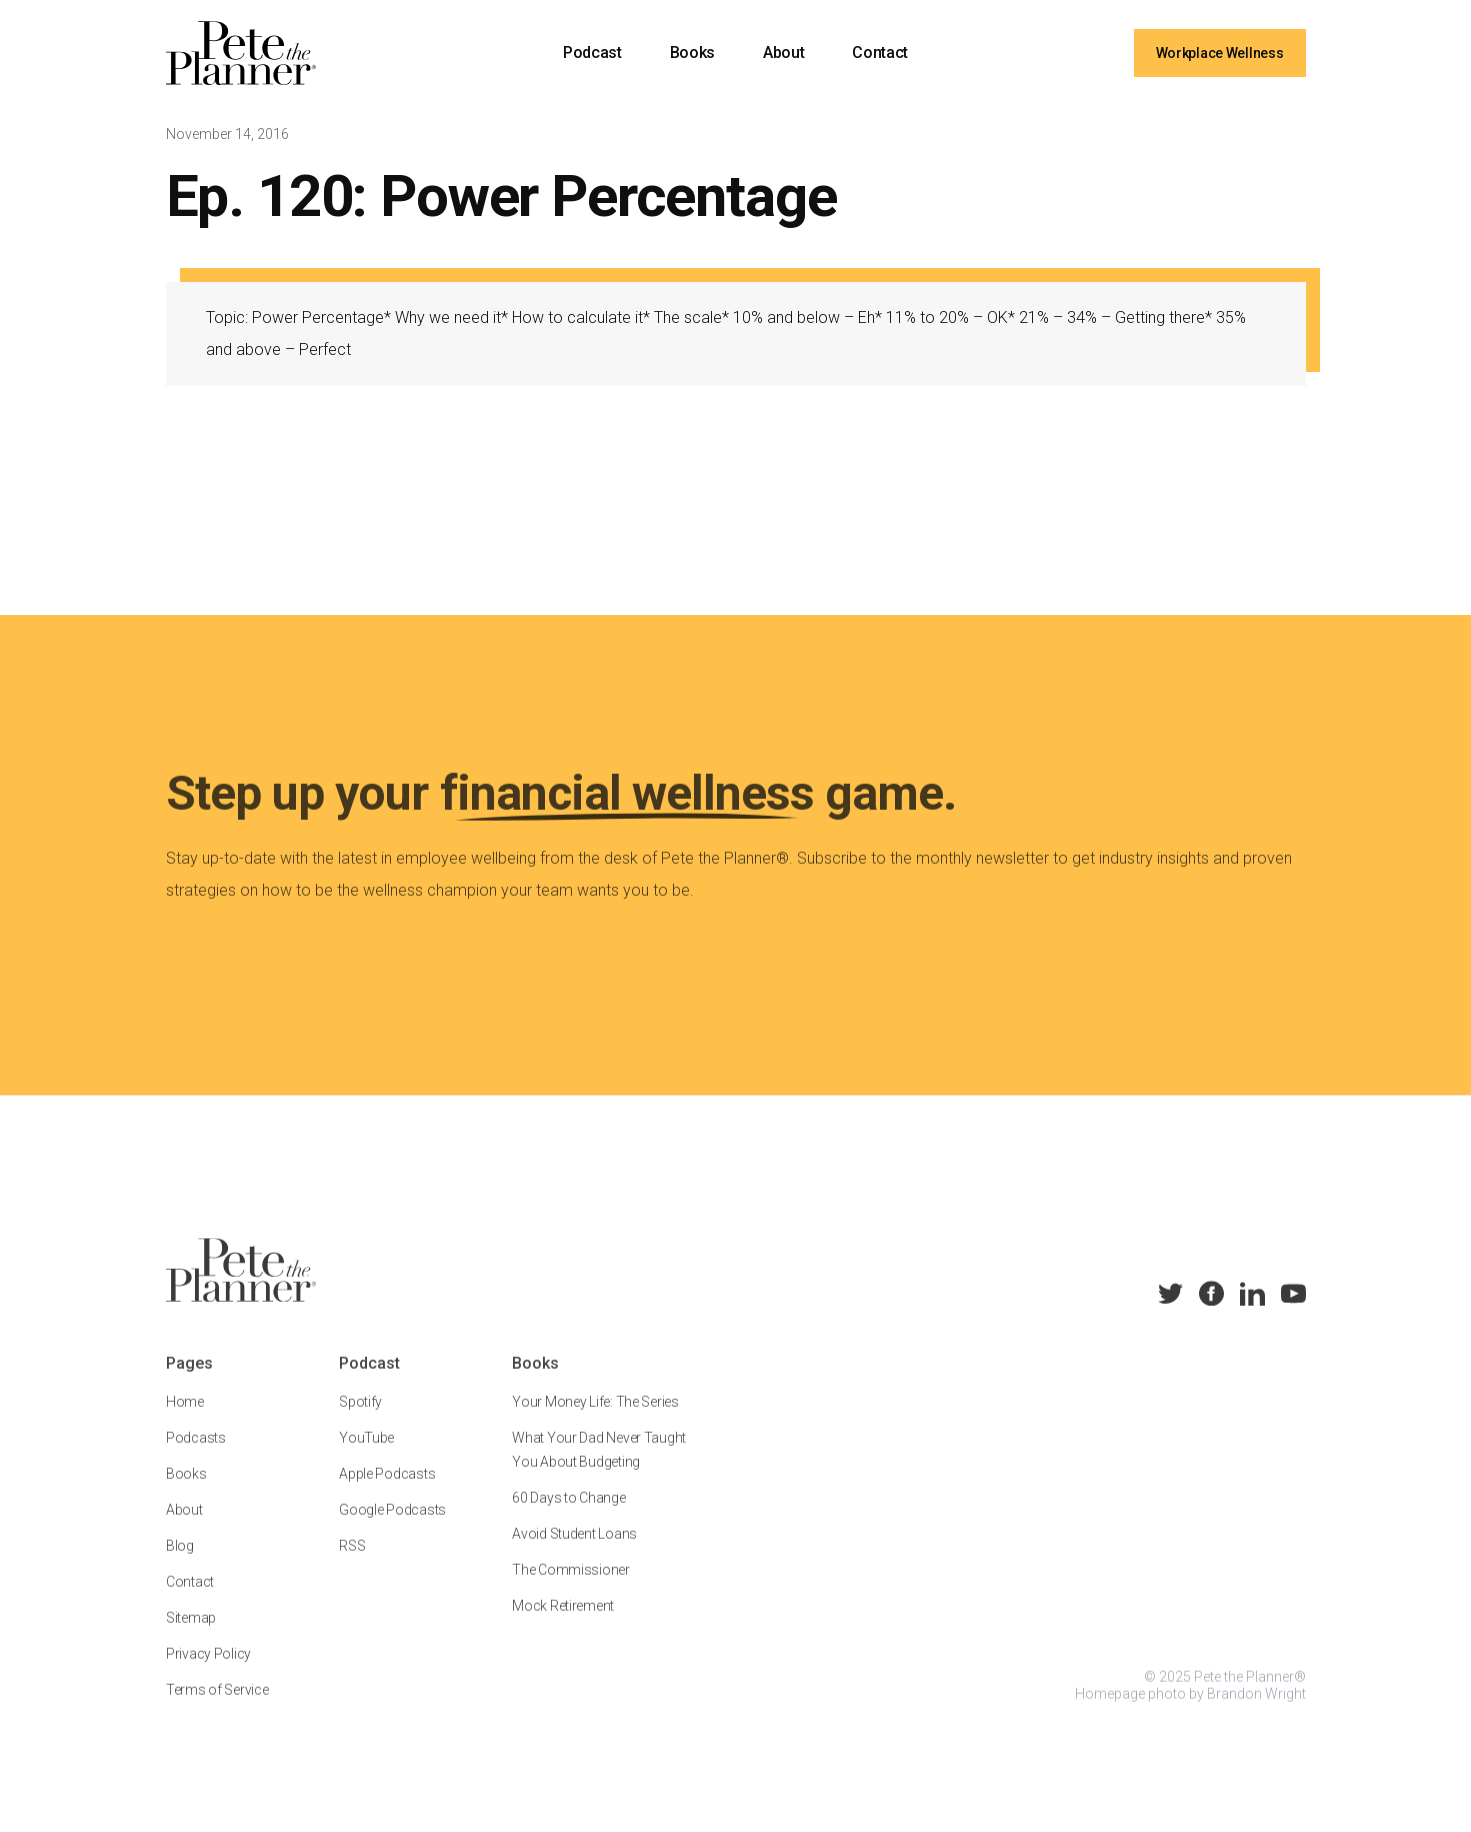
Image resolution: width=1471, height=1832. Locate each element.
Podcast (592, 52)
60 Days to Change (568, 1514)
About (783, 52)
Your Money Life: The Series (595, 1418)
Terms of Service (217, 1706)
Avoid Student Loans (574, 1550)
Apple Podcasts (387, 1490)
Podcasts (196, 1454)
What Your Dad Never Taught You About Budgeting (599, 1466)
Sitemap (191, 1634)
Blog (180, 1562)
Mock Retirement (563, 1622)
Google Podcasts (392, 1526)
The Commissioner (571, 1586)
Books (692, 52)
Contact (880, 52)
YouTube (366, 1454)
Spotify (360, 1418)
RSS (352, 1562)
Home (185, 1418)
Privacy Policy (208, 1670)
